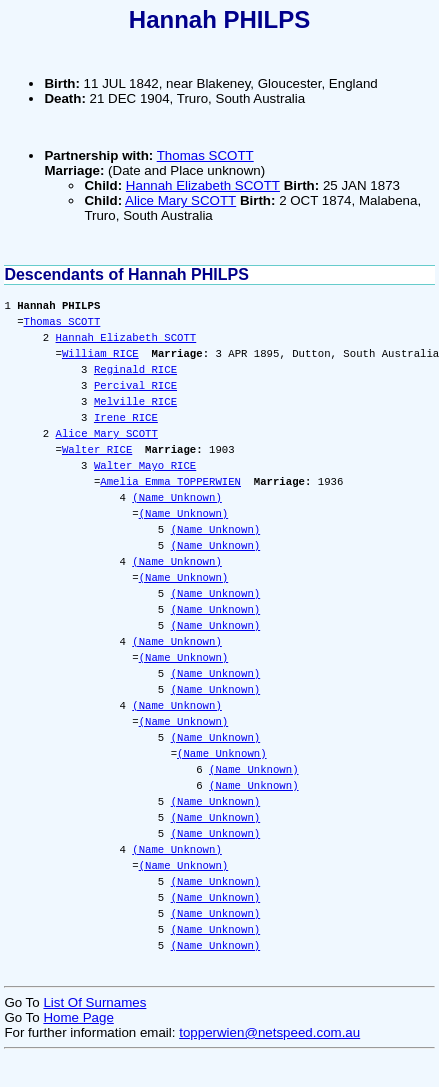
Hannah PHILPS (219, 19)
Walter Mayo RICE (145, 466)
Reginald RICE (135, 370)
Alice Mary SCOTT (180, 200)
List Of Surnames (94, 1002)
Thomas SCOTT (205, 155)
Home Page (78, 1017)
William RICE (100, 354)
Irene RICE (126, 418)
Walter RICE (97, 450)
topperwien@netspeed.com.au (269, 1032)
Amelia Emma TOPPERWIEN (170, 482)
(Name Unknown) (177, 498)
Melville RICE (135, 402)
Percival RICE (135, 386)
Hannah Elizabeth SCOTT (203, 185)
